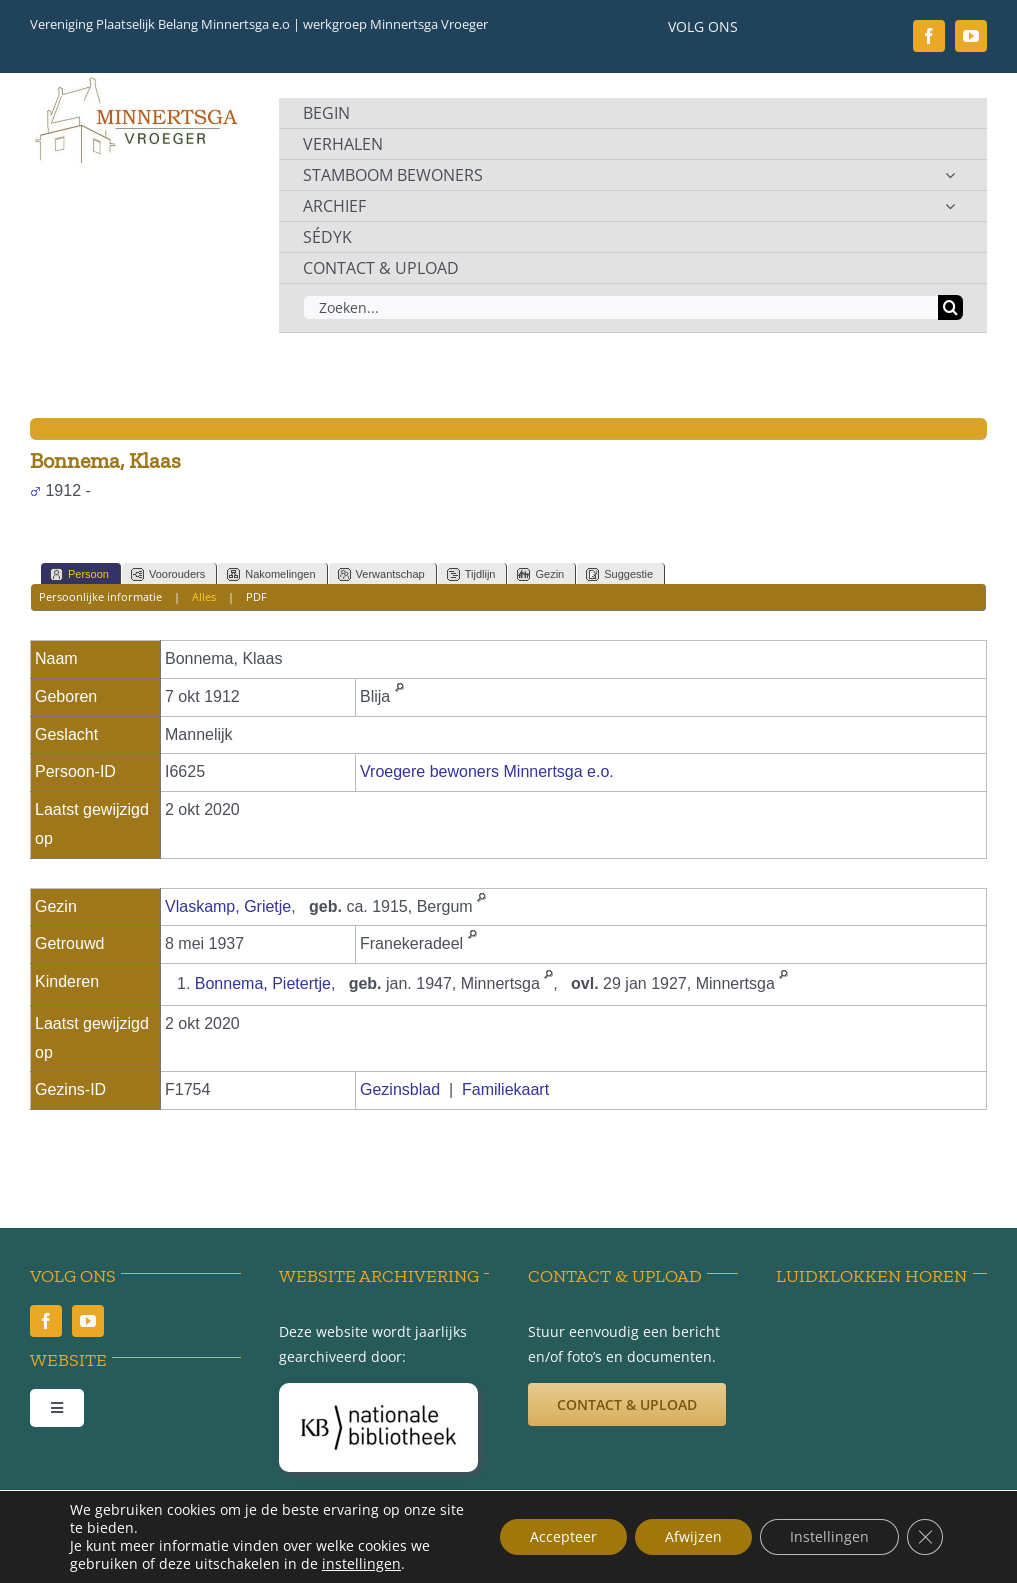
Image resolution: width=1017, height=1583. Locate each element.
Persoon (79, 574)
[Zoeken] (950, 307)
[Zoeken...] (620, 307)
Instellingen (829, 1536)
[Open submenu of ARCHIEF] (950, 206)
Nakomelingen (271, 574)
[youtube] (971, 36)
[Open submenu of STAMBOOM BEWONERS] (950, 175)
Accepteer (563, 1536)
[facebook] (929, 36)
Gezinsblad (400, 1089)
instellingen (361, 1564)
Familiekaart (505, 1089)
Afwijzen (693, 1536)
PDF (256, 596)
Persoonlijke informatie (100, 596)
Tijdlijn (471, 574)
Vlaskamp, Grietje (228, 906)
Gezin (540, 574)
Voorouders (168, 574)
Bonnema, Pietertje (263, 983)
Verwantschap (381, 574)
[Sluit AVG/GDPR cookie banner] (925, 1537)
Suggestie (619, 574)
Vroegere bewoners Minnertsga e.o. (487, 771)
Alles (204, 596)
